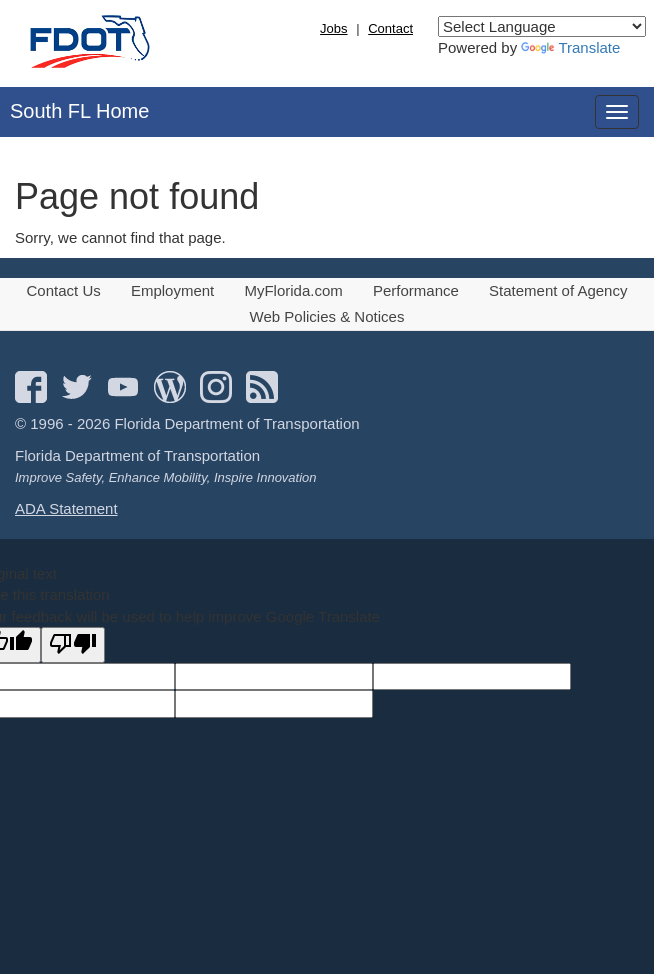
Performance (416, 290)
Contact (390, 28)
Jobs (333, 28)
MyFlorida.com (293, 290)
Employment (172, 290)
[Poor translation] (73, 644)
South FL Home (79, 111)
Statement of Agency (558, 290)
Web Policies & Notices (327, 316)
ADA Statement (66, 508)
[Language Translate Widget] (542, 26)
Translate (570, 47)
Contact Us (64, 290)
